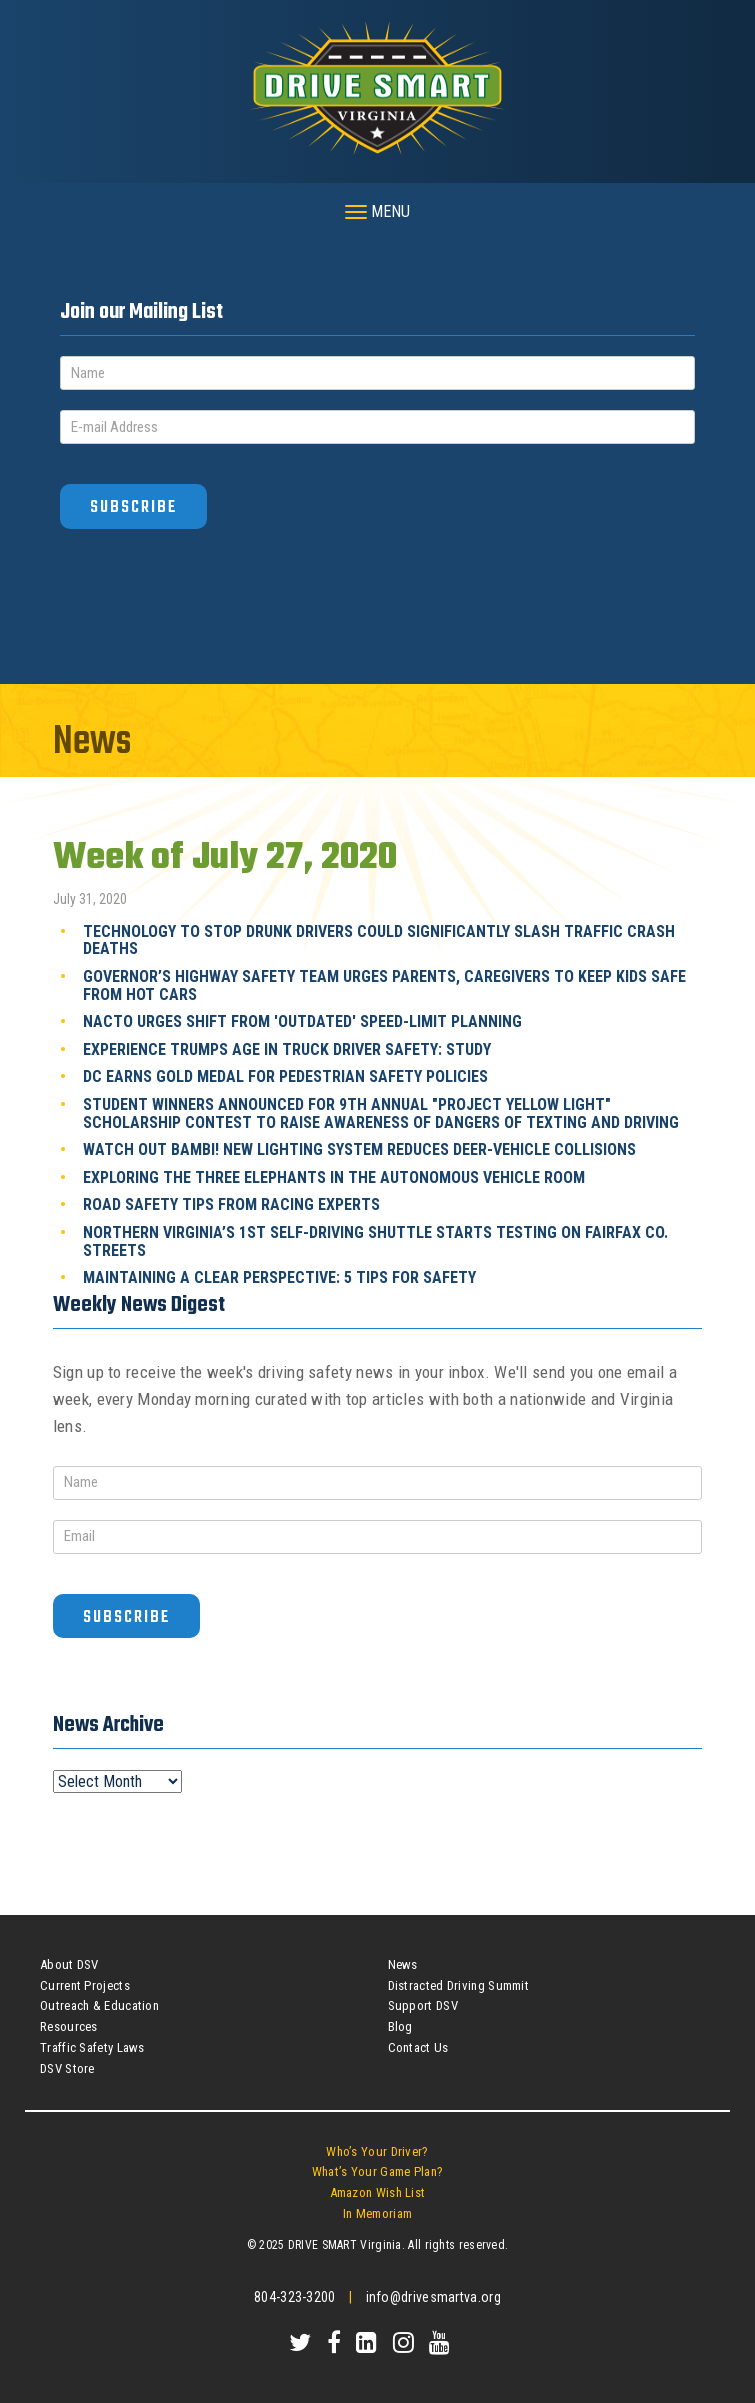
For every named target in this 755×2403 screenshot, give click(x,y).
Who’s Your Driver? (377, 2151)
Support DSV (423, 2005)
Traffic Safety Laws (92, 2047)
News (403, 1964)
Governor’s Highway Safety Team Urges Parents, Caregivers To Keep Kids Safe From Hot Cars (384, 985)
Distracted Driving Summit (459, 1985)
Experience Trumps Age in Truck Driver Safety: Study (287, 1049)
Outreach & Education (99, 2005)
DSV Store (67, 2068)
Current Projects (85, 1985)
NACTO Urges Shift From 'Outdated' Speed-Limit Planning (302, 1021)
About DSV (69, 1964)
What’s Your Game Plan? (378, 2171)
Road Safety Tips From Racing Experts (231, 1204)
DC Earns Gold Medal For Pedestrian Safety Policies (285, 1076)
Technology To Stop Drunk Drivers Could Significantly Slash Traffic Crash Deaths (379, 940)
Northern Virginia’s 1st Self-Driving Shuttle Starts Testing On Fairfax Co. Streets (375, 1241)
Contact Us (418, 2047)
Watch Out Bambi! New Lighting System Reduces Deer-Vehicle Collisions (359, 1149)
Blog (400, 2026)
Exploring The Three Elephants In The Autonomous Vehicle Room (334, 1177)
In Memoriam (377, 2213)
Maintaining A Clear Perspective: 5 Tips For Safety (279, 1277)
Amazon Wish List (378, 2192)
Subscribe (133, 507)
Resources (69, 2026)
